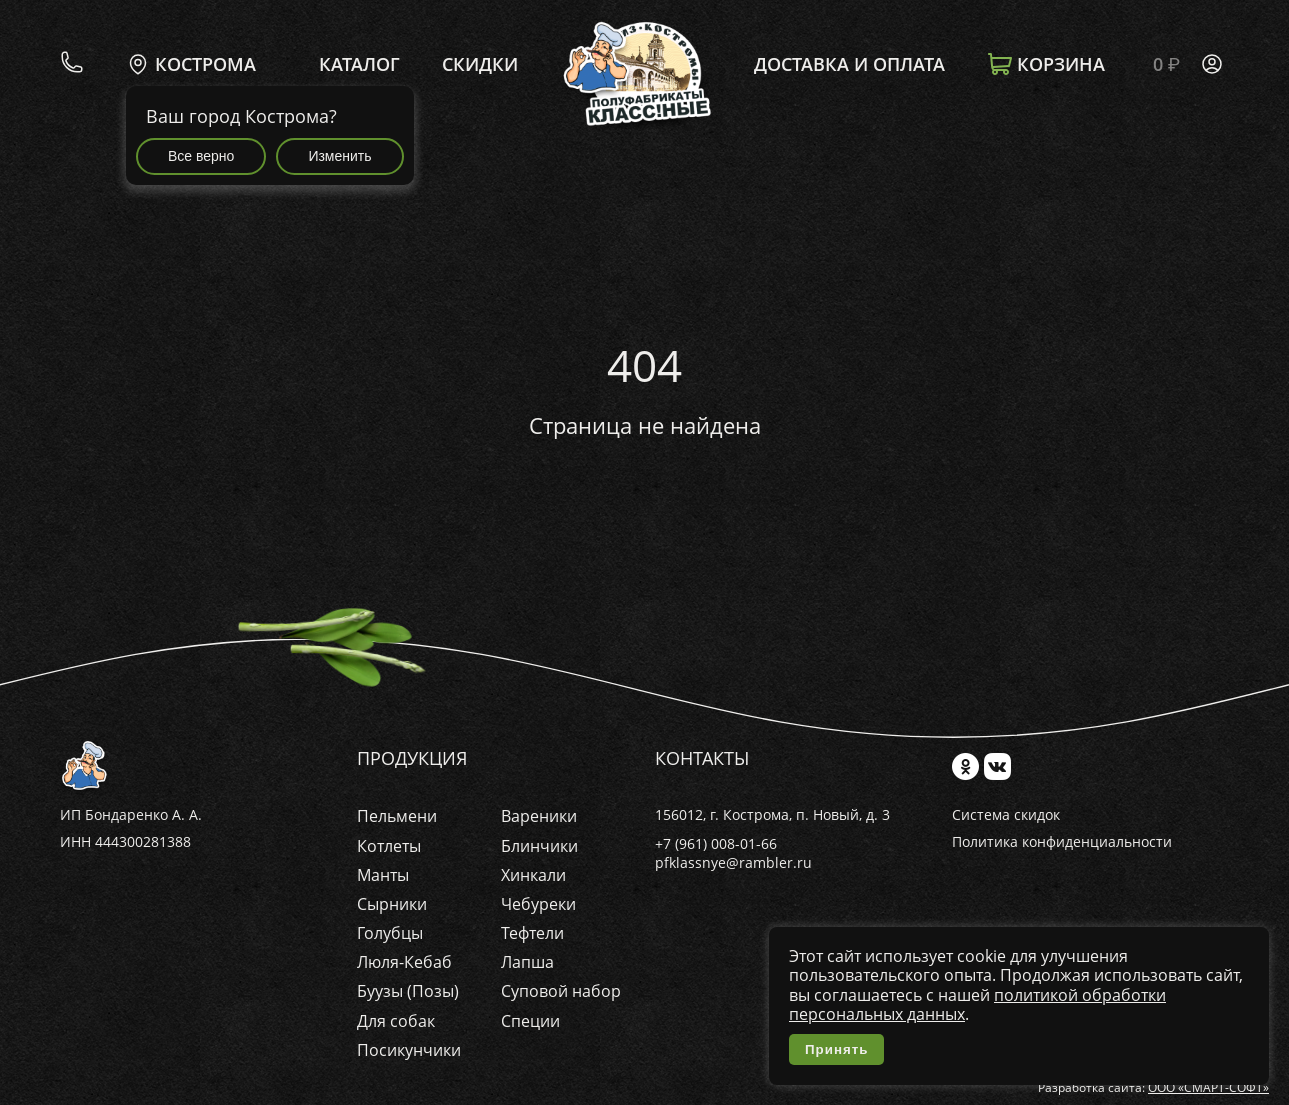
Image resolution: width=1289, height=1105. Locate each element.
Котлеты (389, 846)
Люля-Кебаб (404, 962)
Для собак (396, 1021)
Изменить (339, 156)
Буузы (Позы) (408, 991)
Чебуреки (538, 904)
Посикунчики (409, 1050)
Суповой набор (561, 991)
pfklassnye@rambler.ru (733, 862)
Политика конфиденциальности (1062, 842)
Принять (836, 1049)
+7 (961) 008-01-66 (716, 843)
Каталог (359, 65)
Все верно (201, 156)
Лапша (527, 962)
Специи (530, 1021)
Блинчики (539, 846)
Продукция (412, 759)
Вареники (539, 816)
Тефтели (532, 933)
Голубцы (390, 933)
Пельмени (397, 816)
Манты (383, 875)
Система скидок (1006, 815)
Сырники (392, 904)
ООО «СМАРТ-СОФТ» (1208, 1087)
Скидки (480, 65)
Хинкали (533, 875)
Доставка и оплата (849, 65)
